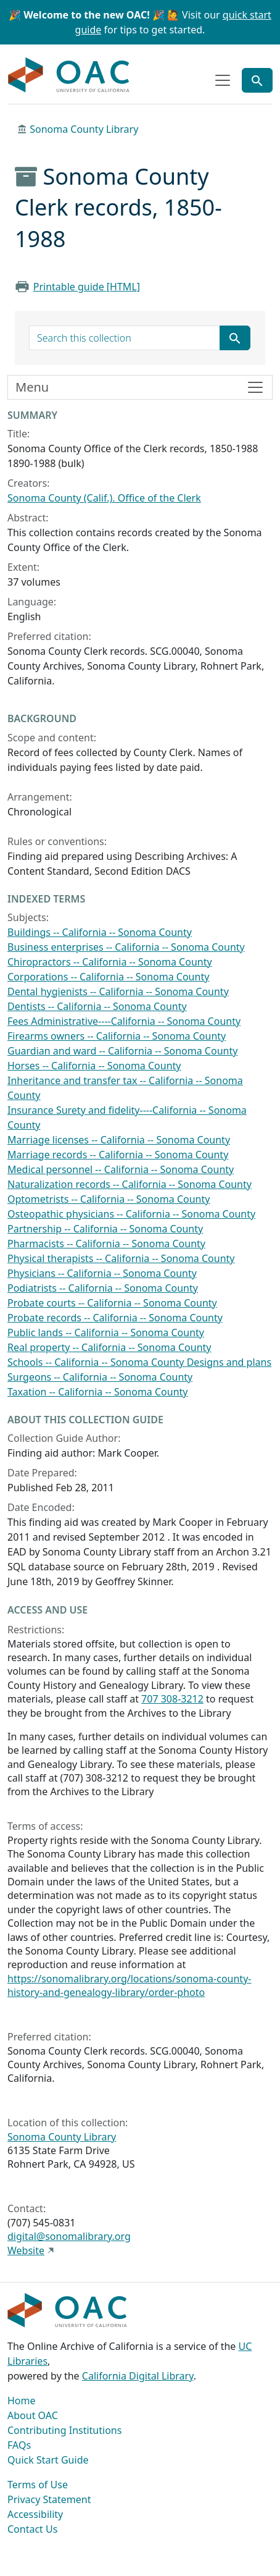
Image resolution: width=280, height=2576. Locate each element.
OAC (69, 75)
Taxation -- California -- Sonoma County (97, 1392)
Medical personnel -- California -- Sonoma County (120, 1169)
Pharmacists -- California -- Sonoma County (106, 1243)
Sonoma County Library (84, 129)
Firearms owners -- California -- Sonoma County (116, 1036)
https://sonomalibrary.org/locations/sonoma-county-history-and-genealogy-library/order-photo (129, 1985)
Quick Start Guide (48, 2460)
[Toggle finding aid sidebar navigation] (140, 387)
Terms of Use (37, 2484)
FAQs (19, 2445)
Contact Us (32, 2529)
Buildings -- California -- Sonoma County (99, 932)
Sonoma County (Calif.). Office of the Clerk (104, 498)
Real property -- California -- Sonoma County (109, 1347)
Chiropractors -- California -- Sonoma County (109, 962)
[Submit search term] (235, 338)
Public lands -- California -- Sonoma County (105, 1332)
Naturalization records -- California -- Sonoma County (129, 1184)
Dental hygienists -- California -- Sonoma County (118, 991)
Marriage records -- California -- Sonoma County (117, 1154)
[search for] (124, 338)
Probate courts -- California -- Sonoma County (112, 1303)
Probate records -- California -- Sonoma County (115, 1317)
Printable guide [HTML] (86, 286)
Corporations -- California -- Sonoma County (108, 976)
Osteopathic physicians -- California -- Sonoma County (131, 1214)
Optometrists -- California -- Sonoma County (108, 1199)
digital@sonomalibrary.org (69, 2236)
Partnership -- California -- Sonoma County (105, 1228)
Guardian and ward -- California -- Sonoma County (122, 1051)
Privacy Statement (49, 2499)
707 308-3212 (172, 1699)
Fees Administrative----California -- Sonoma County (124, 1021)
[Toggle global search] (257, 80)
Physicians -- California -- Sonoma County (102, 1273)
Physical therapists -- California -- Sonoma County (121, 1258)
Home (21, 2400)
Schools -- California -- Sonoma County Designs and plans (139, 1362)
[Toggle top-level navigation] (222, 80)
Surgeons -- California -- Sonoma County (99, 1377)
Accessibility (35, 2514)
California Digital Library (138, 2376)
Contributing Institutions (64, 2430)
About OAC (32, 2415)
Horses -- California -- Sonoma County (94, 1065)
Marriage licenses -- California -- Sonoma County (118, 1140)
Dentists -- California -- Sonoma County (97, 1006)
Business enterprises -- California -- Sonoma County (126, 947)
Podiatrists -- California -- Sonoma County (102, 1288)
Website (25, 2250)
